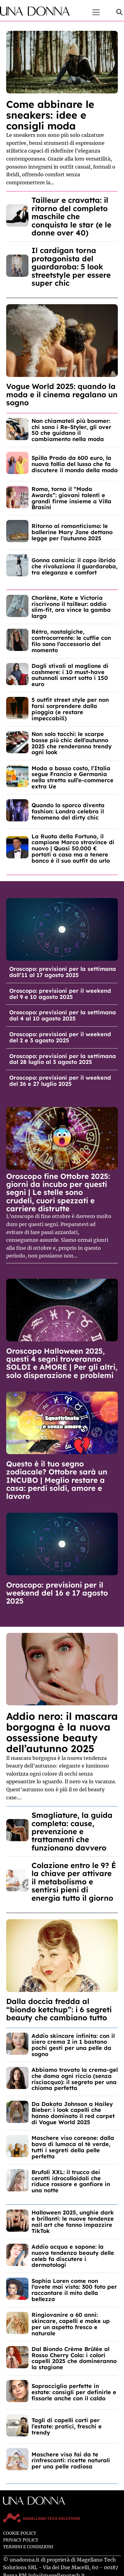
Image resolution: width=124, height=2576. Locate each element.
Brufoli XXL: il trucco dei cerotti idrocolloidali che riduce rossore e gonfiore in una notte (71, 2181)
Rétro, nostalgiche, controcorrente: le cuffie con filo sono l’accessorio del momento (71, 640)
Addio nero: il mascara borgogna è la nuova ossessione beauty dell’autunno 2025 (62, 1732)
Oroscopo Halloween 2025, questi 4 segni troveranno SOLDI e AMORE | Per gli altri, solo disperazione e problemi (62, 1363)
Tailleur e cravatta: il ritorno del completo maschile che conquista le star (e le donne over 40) (71, 216)
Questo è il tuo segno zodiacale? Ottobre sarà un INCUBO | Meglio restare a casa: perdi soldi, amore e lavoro (56, 1480)
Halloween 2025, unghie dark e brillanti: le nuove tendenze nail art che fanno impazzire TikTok (73, 2221)
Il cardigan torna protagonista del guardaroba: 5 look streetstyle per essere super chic (71, 267)
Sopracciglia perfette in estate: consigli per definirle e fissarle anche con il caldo (74, 2392)
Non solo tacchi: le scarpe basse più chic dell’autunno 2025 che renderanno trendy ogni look (72, 743)
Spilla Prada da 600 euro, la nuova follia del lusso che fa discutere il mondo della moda (75, 464)
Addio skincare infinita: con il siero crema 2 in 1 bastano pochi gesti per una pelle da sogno (73, 2045)
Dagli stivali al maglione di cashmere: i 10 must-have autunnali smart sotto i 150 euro (70, 675)
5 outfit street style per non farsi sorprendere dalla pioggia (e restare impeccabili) (70, 709)
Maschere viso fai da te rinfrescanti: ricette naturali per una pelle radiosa (71, 2460)
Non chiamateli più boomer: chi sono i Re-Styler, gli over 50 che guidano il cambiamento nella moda (71, 430)
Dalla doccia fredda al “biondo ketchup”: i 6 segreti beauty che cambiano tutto (59, 2009)
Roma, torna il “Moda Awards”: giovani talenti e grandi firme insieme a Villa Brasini (71, 498)
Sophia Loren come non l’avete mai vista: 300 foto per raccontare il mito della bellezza (74, 2290)
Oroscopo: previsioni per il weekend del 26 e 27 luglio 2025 (60, 1080)
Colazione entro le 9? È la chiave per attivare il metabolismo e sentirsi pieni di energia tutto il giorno (74, 1882)
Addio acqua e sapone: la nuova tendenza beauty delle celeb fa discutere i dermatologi (73, 2255)
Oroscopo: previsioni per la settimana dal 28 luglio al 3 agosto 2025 (62, 1059)
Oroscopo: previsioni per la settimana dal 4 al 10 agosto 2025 (62, 1015)
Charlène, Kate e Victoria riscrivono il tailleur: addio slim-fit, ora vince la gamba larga (71, 606)
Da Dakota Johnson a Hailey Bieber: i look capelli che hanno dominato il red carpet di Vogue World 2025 (73, 2113)
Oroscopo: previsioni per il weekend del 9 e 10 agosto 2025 (60, 993)
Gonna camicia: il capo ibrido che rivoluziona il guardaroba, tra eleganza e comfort (75, 566)
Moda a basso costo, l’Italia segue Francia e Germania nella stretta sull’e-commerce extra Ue (72, 777)
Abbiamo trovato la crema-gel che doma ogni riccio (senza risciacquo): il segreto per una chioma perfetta (75, 2078)
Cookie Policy (19, 2533)
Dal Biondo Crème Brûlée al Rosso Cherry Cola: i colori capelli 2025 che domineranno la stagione (74, 2358)
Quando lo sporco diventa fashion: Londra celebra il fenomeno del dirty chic (68, 811)
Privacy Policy (20, 2540)
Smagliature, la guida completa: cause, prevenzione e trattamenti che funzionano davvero (72, 1831)
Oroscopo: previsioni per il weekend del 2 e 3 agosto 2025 (60, 1037)
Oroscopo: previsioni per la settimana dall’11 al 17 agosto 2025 (62, 972)
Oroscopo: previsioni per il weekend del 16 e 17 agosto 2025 (57, 1593)
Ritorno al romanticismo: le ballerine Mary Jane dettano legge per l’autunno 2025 (72, 532)
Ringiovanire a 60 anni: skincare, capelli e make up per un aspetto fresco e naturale (71, 2324)
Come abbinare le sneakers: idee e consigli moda (50, 115)
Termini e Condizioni (28, 2546)
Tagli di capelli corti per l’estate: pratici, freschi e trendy (67, 2426)
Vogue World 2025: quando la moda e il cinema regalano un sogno (62, 394)
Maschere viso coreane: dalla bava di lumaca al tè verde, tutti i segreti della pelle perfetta (73, 2147)
